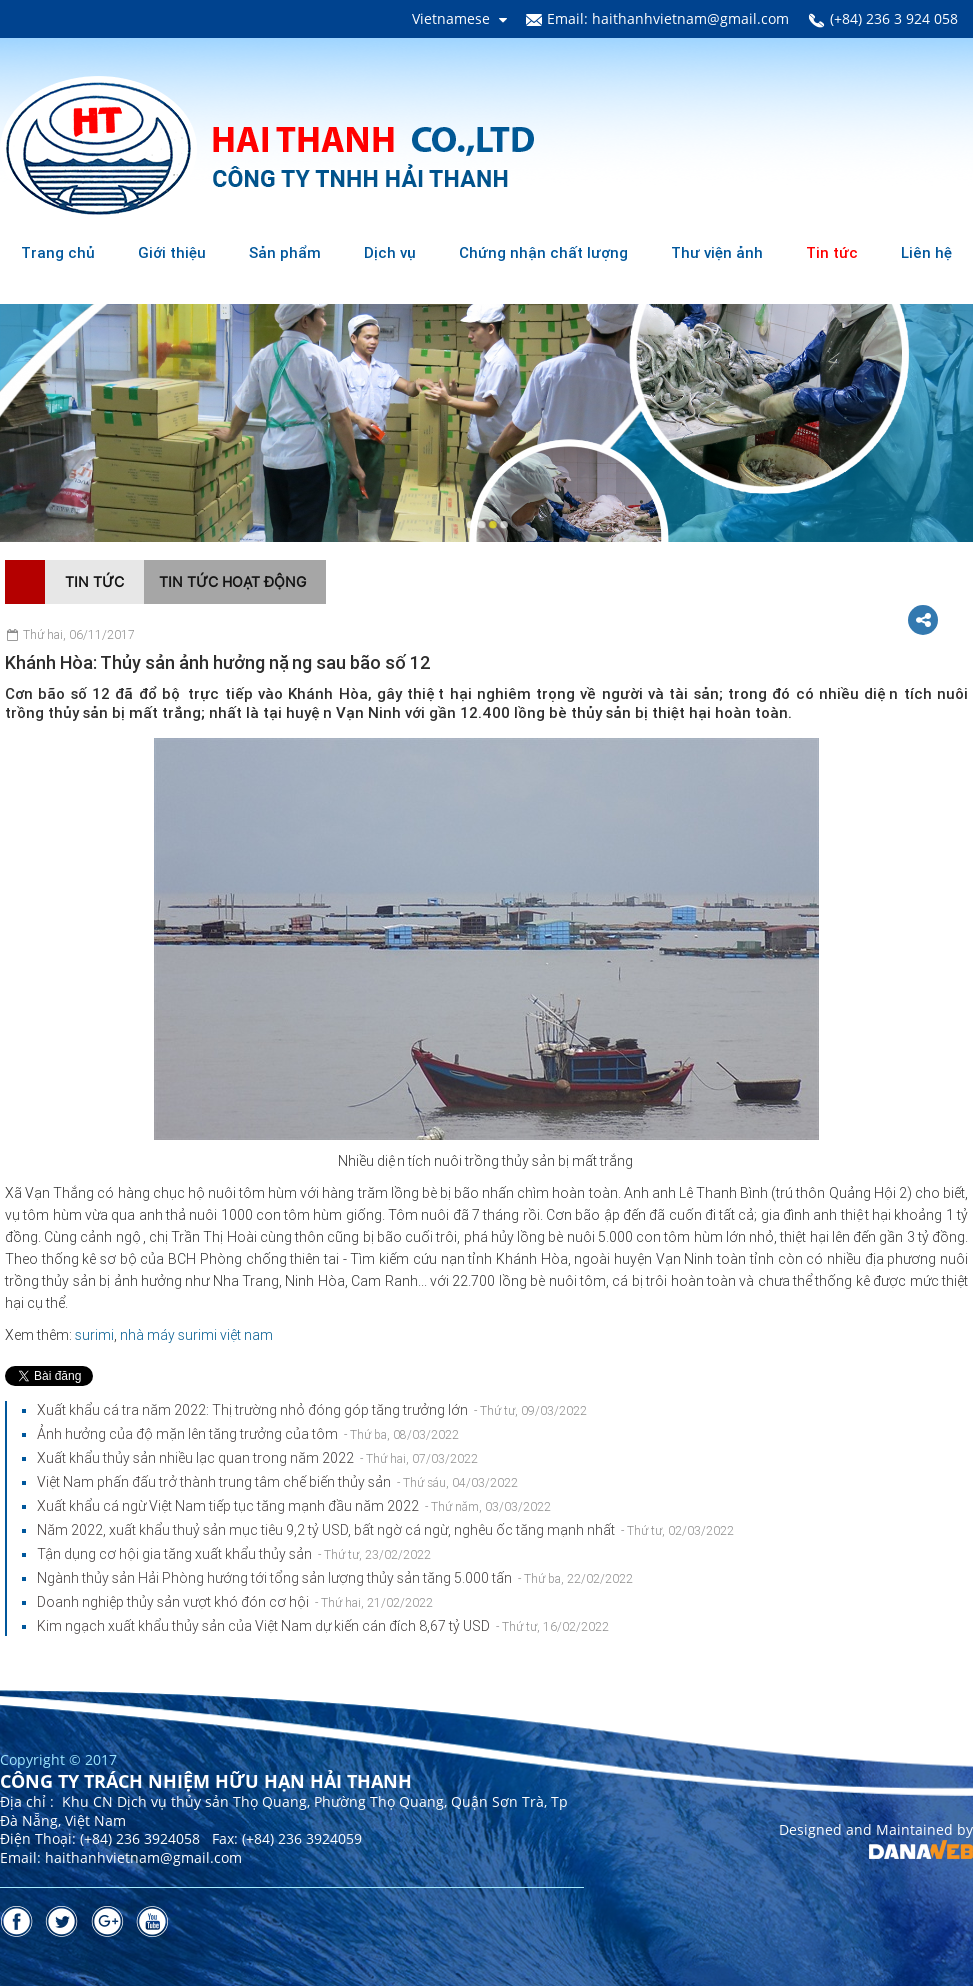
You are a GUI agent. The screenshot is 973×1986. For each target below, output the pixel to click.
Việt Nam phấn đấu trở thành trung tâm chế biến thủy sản (277, 1482)
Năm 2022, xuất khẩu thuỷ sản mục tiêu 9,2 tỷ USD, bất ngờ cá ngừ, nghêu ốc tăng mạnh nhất (385, 1530)
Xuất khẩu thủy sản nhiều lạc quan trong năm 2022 (257, 1458)
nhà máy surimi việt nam (196, 1335)
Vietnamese (451, 18)
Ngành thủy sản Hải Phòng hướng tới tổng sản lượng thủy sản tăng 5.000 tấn (335, 1578)
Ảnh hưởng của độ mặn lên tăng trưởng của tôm (248, 1434)
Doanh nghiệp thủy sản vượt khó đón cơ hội (235, 1602)
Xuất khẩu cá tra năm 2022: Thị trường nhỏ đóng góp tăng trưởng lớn (312, 1410)
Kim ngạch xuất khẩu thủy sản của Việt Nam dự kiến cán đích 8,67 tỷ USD (323, 1626)
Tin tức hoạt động (232, 581)
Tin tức (94, 581)
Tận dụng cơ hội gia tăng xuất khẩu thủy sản (234, 1554)
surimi (94, 1335)
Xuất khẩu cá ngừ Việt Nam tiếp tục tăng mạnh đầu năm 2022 (294, 1506)
